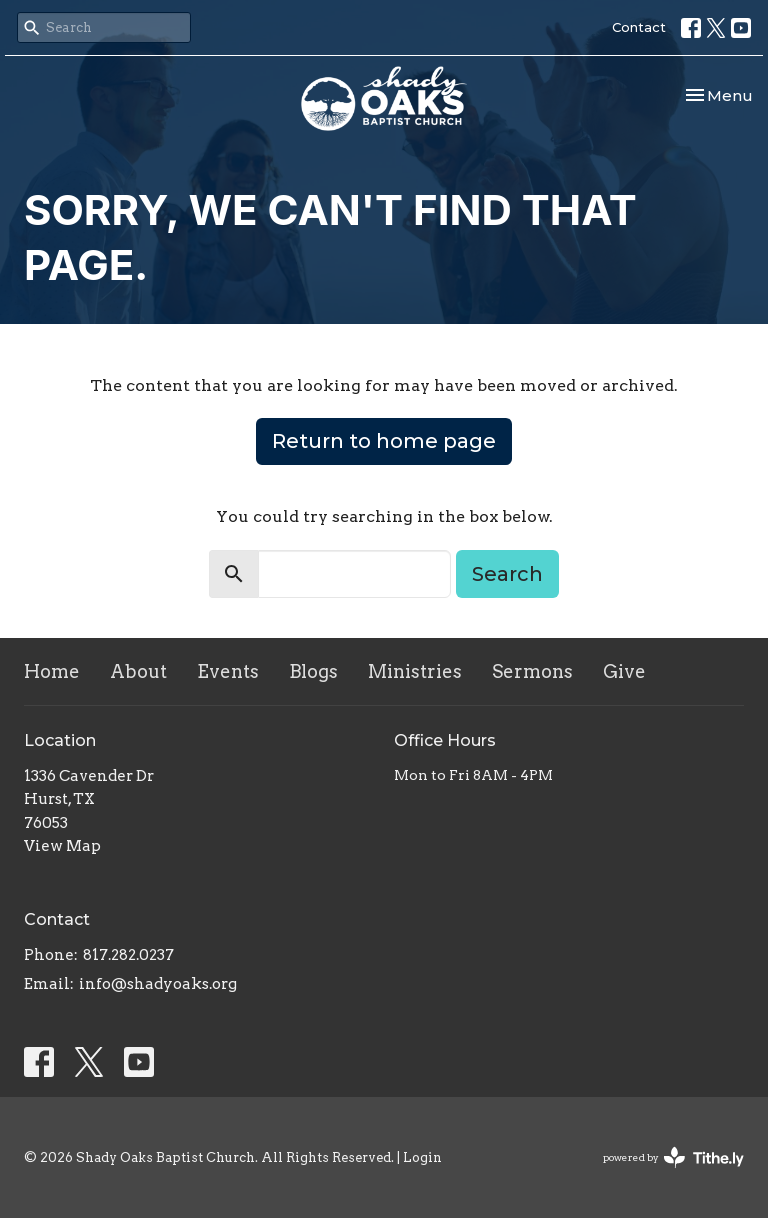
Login (422, 1157)
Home (52, 671)
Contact (639, 27)
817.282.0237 (128, 955)
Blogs (313, 671)
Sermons (532, 671)
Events (228, 671)
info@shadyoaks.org (158, 984)
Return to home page (384, 441)
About (138, 671)
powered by (673, 1157)
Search (507, 574)
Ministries (415, 671)
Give (624, 671)
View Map (62, 846)
